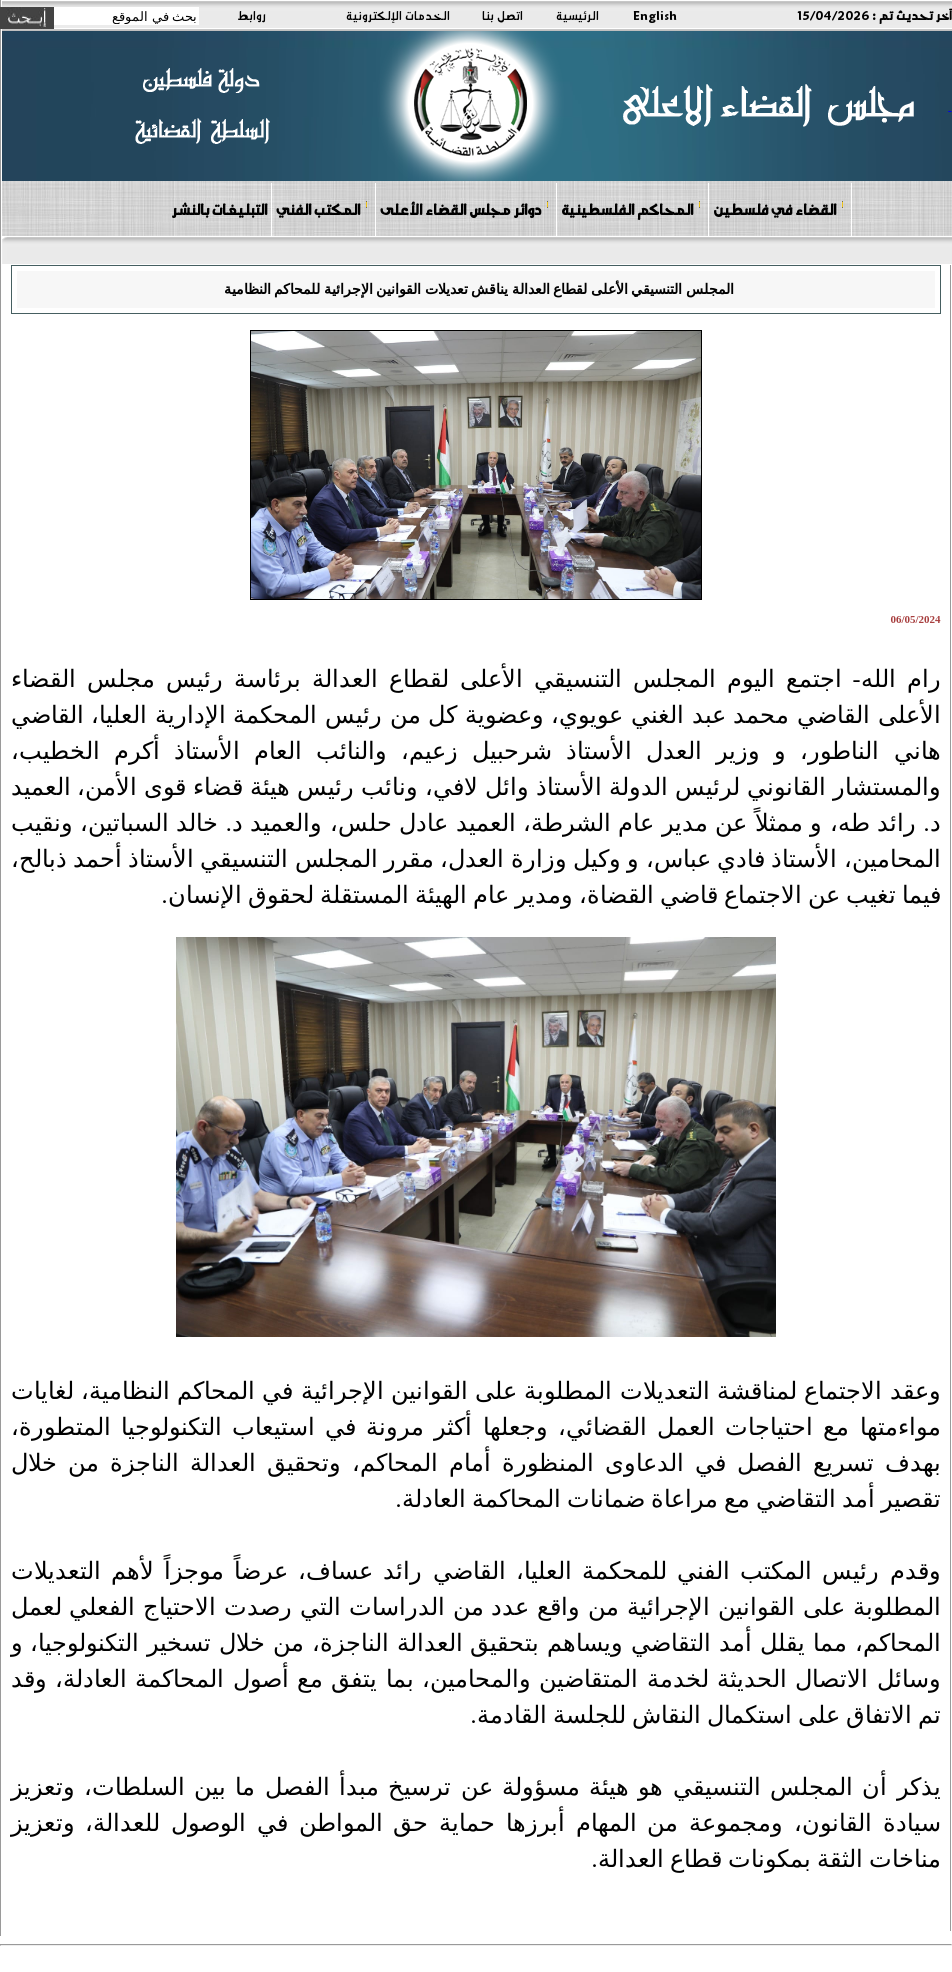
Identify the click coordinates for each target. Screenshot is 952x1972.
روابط (251, 15)
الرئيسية (577, 15)
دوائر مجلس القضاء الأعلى (465, 208)
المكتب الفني (322, 208)
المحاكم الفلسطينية (631, 208)
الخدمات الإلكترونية (398, 15)
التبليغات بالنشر (219, 209)
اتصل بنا (502, 15)
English (655, 15)
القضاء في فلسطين (779, 208)
